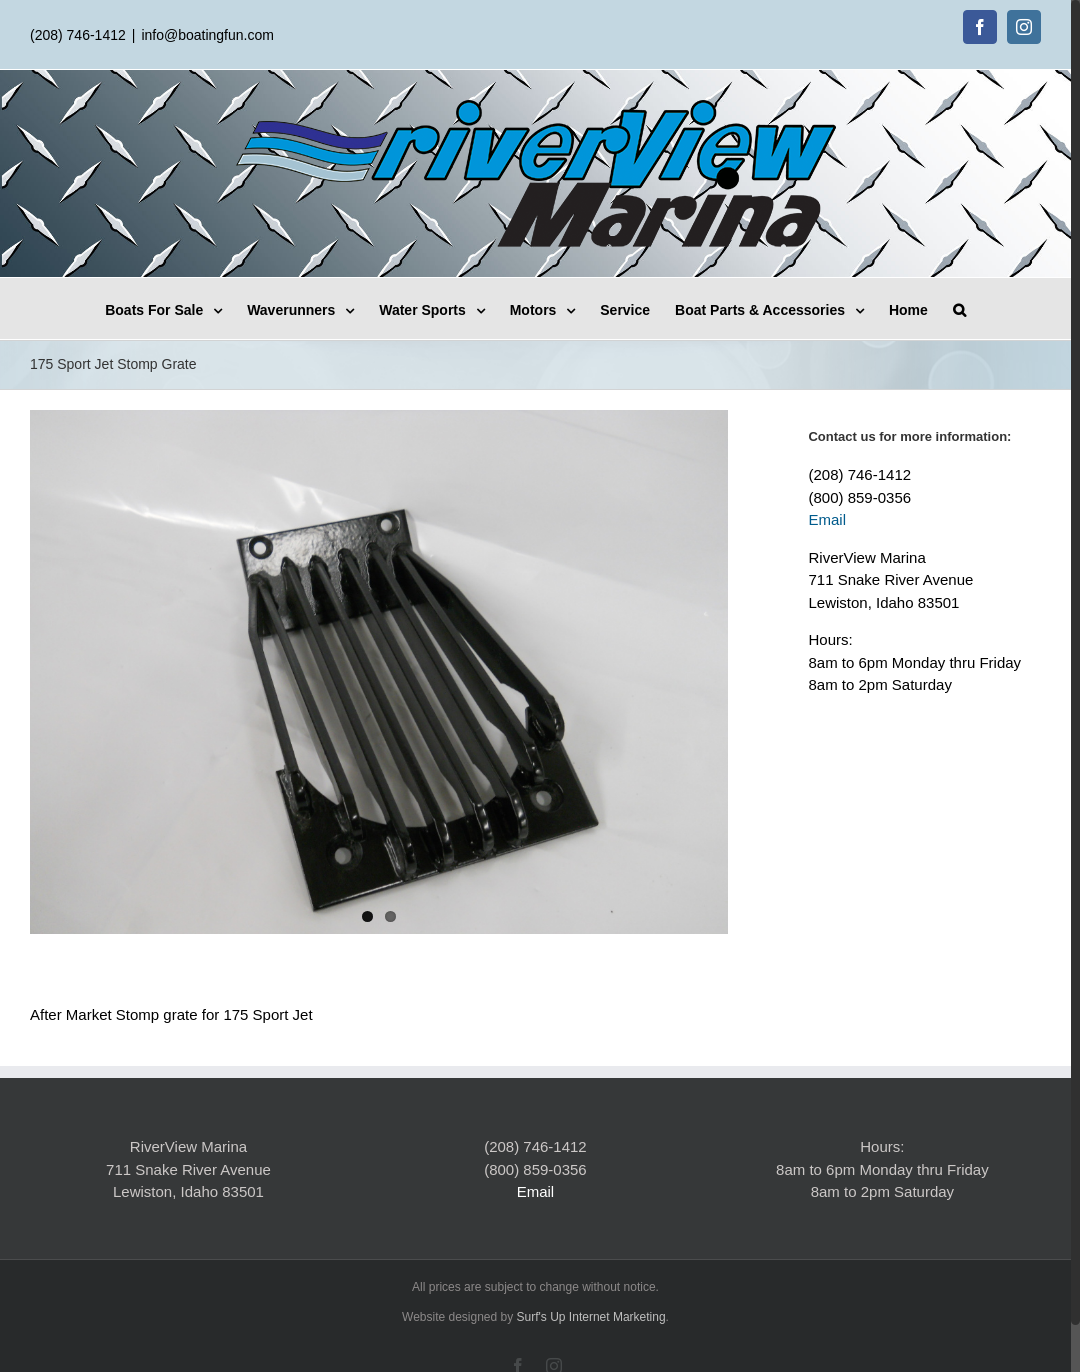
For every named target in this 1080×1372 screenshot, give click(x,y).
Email (827, 519)
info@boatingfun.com (207, 35)
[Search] (959, 308)
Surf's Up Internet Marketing (591, 1317)
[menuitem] (176, 308)
